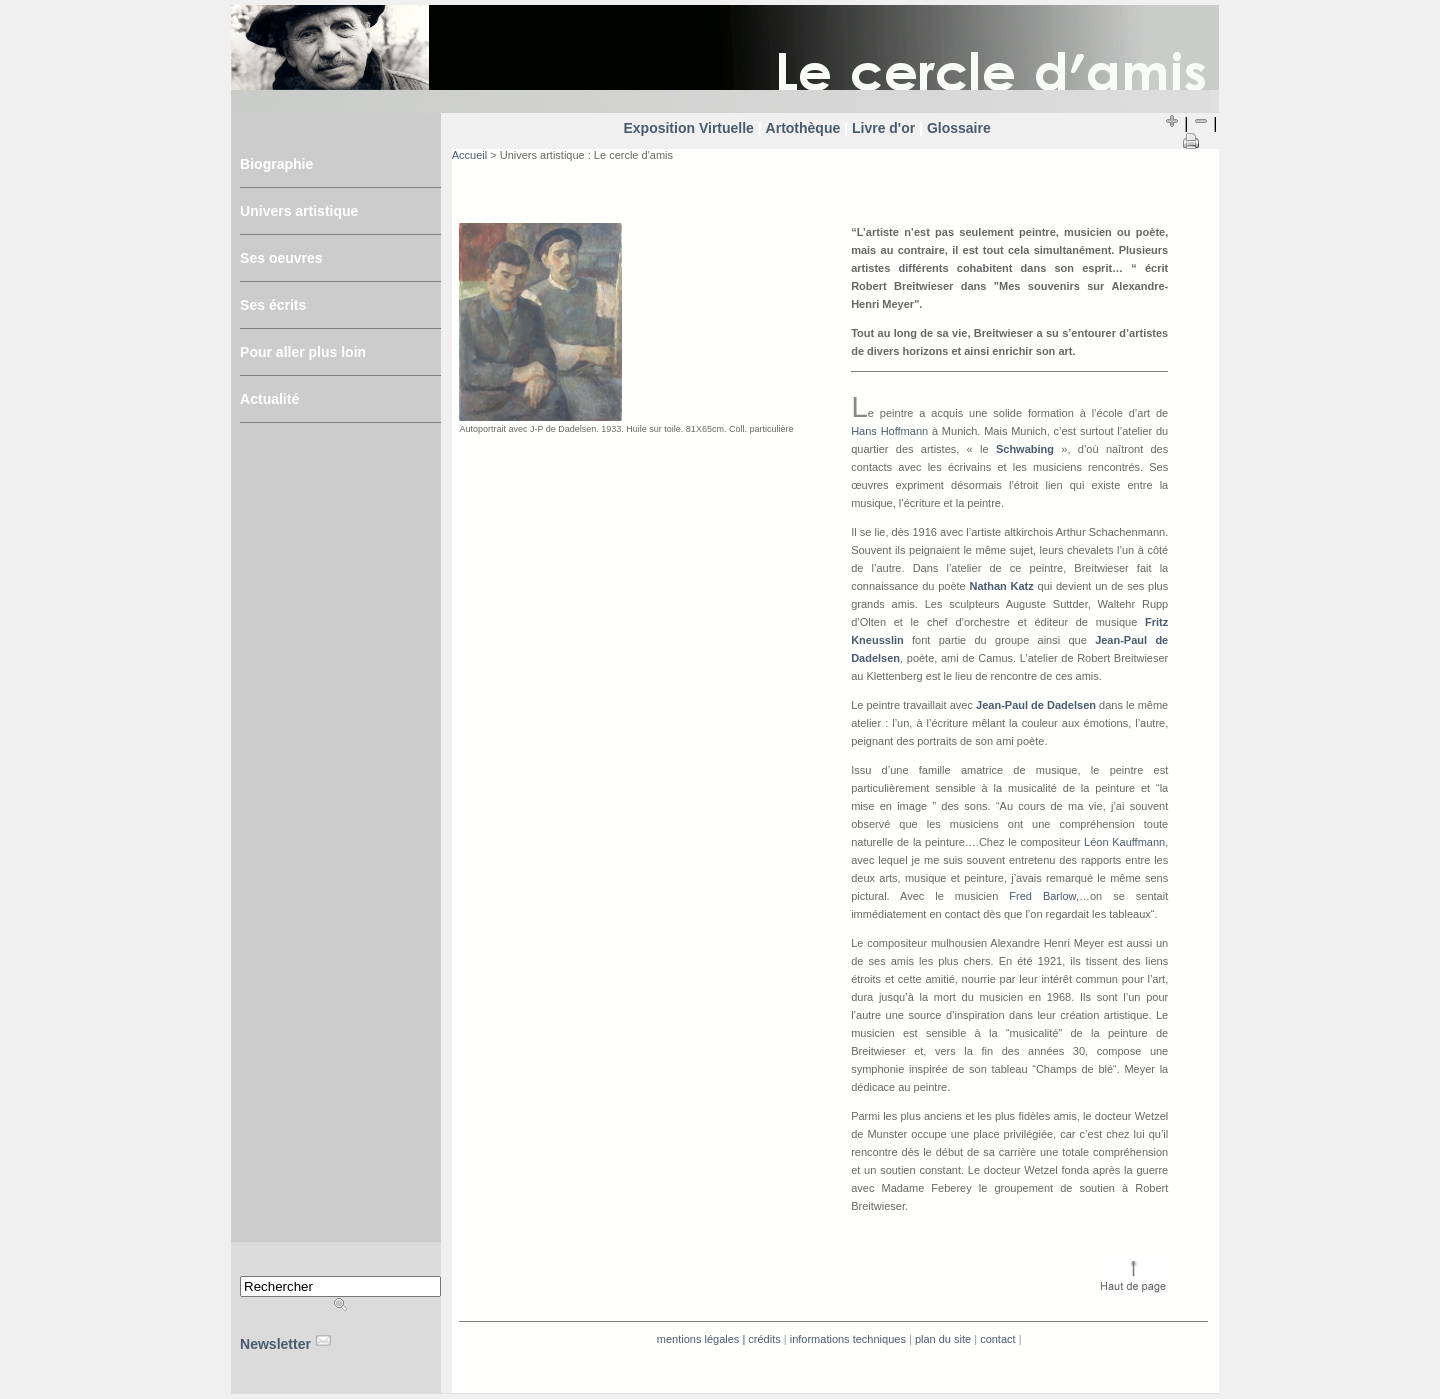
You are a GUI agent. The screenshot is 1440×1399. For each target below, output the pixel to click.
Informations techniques (848, 1339)
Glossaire (957, 128)
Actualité (269, 399)
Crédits (764, 1339)
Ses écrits (273, 305)
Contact (997, 1339)
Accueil (469, 155)
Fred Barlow (1042, 896)
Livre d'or (885, 128)
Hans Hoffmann (889, 431)
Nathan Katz (1001, 586)
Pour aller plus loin (303, 352)
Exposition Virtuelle (690, 128)
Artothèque (803, 128)
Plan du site (943, 1339)
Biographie (276, 164)
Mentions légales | (701, 1339)
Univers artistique (299, 211)
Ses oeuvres (281, 258)
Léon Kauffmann (1124, 842)
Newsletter (277, 1344)
